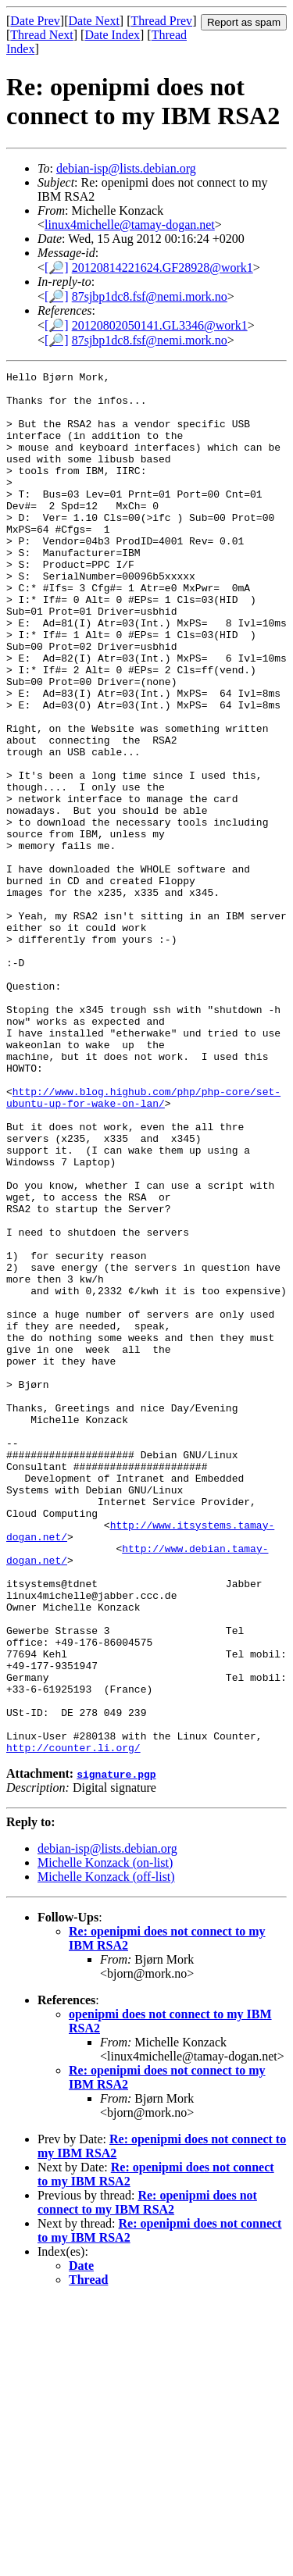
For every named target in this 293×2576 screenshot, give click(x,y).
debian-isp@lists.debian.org (126, 168)
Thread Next (41, 34)
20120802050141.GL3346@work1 (160, 325)
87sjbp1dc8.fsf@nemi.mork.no (149, 296)
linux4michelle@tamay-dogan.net (130, 224)
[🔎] (57, 267)
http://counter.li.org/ (73, 2024)
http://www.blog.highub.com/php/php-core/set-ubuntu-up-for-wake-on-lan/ (143, 1243)
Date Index (112, 34)
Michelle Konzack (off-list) (106, 2153)
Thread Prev (161, 20)
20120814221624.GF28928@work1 (162, 267)
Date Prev (35, 20)
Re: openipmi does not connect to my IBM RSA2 (147, 2478)
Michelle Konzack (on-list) (105, 2139)
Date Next (94, 20)
